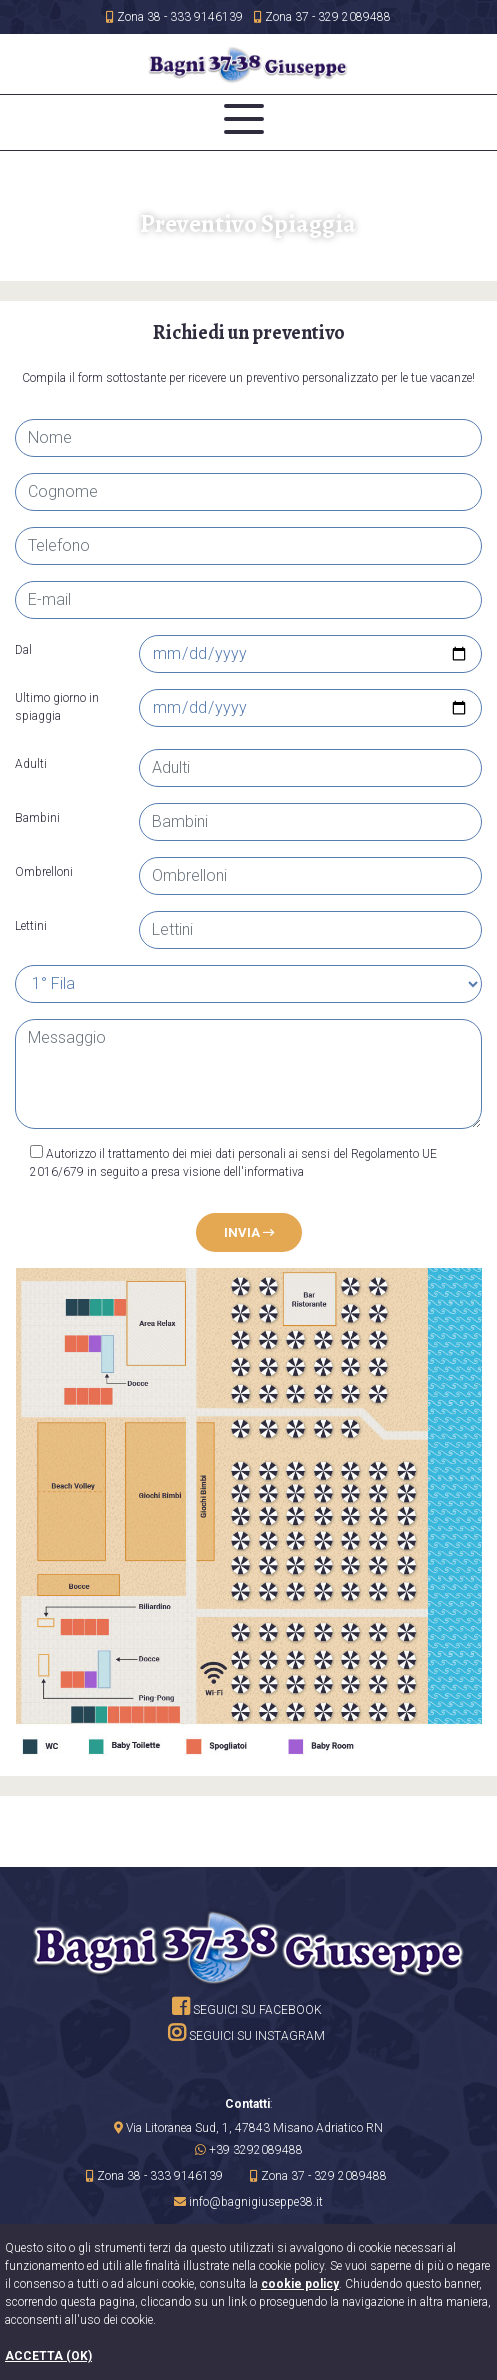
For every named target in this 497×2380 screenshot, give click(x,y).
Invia (249, 1232)
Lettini (31, 926)
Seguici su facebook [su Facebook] (247, 2010)
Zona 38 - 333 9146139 (174, 17)
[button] (249, 2150)
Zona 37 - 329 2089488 (322, 17)
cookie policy (300, 2284)
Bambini (37, 818)
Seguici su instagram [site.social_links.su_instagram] (246, 2036)
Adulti (31, 764)
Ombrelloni (44, 872)
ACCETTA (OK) (48, 2356)
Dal (23, 650)
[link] (248, 2128)
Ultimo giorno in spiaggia (57, 707)
